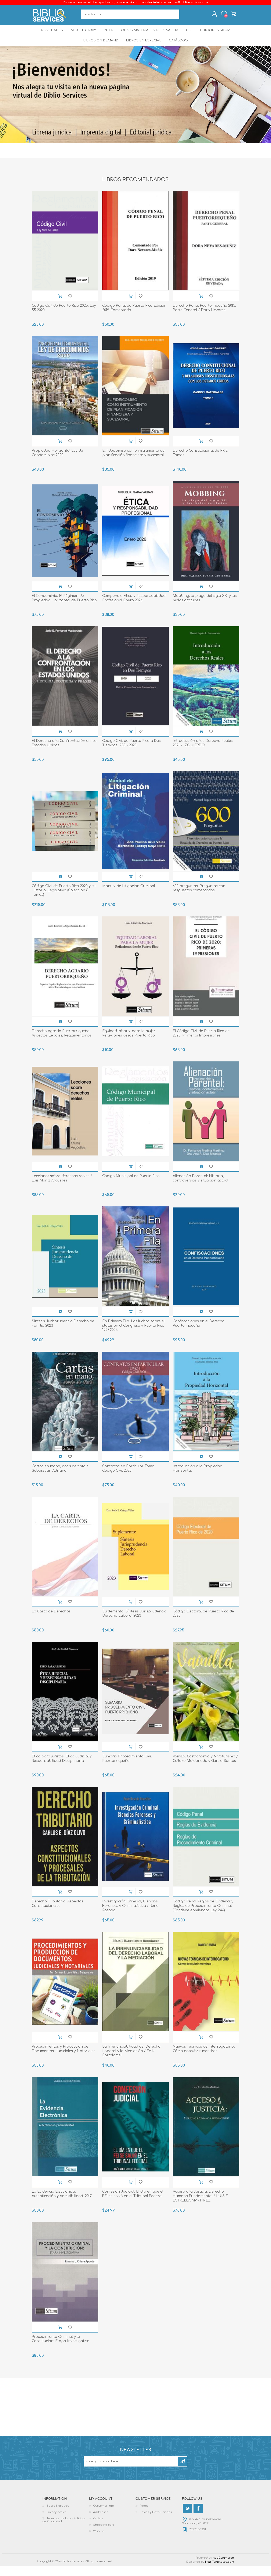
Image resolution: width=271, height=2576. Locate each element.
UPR (190, 34)
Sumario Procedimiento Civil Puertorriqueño (127, 1768)
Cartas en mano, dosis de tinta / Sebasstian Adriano (60, 1478)
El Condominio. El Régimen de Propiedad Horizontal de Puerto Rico (64, 608)
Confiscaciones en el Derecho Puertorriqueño (198, 1333)
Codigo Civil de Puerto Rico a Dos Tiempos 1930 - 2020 (131, 753)
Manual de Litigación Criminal (128, 896)
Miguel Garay (81, 34)
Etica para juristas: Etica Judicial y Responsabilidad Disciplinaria (62, 1768)
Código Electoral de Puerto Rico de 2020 (203, 1623)
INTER (108, 34)
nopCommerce (223, 2567)
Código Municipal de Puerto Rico (131, 1186)
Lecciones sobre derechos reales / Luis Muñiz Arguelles (62, 1188)
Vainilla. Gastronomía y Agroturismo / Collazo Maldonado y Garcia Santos (205, 1768)
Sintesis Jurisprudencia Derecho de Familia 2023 (63, 1333)
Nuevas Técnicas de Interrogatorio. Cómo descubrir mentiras (204, 2058)
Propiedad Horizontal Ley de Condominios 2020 (57, 462)
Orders (98, 2528)
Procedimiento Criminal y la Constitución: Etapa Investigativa (60, 2349)
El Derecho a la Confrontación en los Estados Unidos (64, 753)
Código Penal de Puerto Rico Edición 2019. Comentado (134, 317)
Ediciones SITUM (218, 34)
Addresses (100, 2521)
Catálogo (179, 48)
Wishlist (98, 2540)
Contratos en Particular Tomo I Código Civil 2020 (129, 1478)
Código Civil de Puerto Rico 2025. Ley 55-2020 (64, 317)
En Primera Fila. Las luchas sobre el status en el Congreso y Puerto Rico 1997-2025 (133, 1335)
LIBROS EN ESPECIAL (143, 48)
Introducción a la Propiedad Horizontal (197, 1478)
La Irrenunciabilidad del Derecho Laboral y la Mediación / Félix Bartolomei (131, 2060)
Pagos (144, 2515)
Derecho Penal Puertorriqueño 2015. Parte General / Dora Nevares (204, 317)
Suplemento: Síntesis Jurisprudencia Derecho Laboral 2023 (134, 1623)
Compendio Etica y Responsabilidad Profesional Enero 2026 (134, 608)
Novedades (48, 34)
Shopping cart (229, 15)
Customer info (103, 2515)
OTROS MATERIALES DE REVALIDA (149, 34)
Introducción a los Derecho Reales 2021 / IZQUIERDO (203, 753)
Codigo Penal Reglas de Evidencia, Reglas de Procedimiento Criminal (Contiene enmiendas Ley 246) (203, 1915)
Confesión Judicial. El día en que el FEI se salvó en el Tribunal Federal (132, 2203)
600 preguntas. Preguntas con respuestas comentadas (199, 898)
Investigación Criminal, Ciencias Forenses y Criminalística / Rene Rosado (130, 1915)
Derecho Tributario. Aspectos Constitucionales (57, 1913)
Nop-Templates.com (219, 2571)
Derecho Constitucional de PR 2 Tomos (200, 462)
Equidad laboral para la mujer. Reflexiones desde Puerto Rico (129, 1043)
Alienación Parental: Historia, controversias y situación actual (200, 1188)
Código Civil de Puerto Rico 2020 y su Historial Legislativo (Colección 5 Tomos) (63, 900)
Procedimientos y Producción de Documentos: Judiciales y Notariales (63, 2058)
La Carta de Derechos (51, 1621)
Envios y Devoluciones (156, 2521)
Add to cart (60, 305)
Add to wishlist (70, 305)
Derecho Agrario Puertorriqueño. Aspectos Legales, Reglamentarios (62, 1043)
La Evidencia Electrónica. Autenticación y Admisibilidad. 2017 (62, 2203)
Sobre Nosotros (58, 2515)
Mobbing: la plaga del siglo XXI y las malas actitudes (205, 608)
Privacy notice (57, 2521)
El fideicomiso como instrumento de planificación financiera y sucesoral (133, 462)
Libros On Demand (99, 48)
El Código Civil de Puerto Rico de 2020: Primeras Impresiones (201, 1043)
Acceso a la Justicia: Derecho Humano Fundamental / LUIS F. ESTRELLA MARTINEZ (200, 2205)
